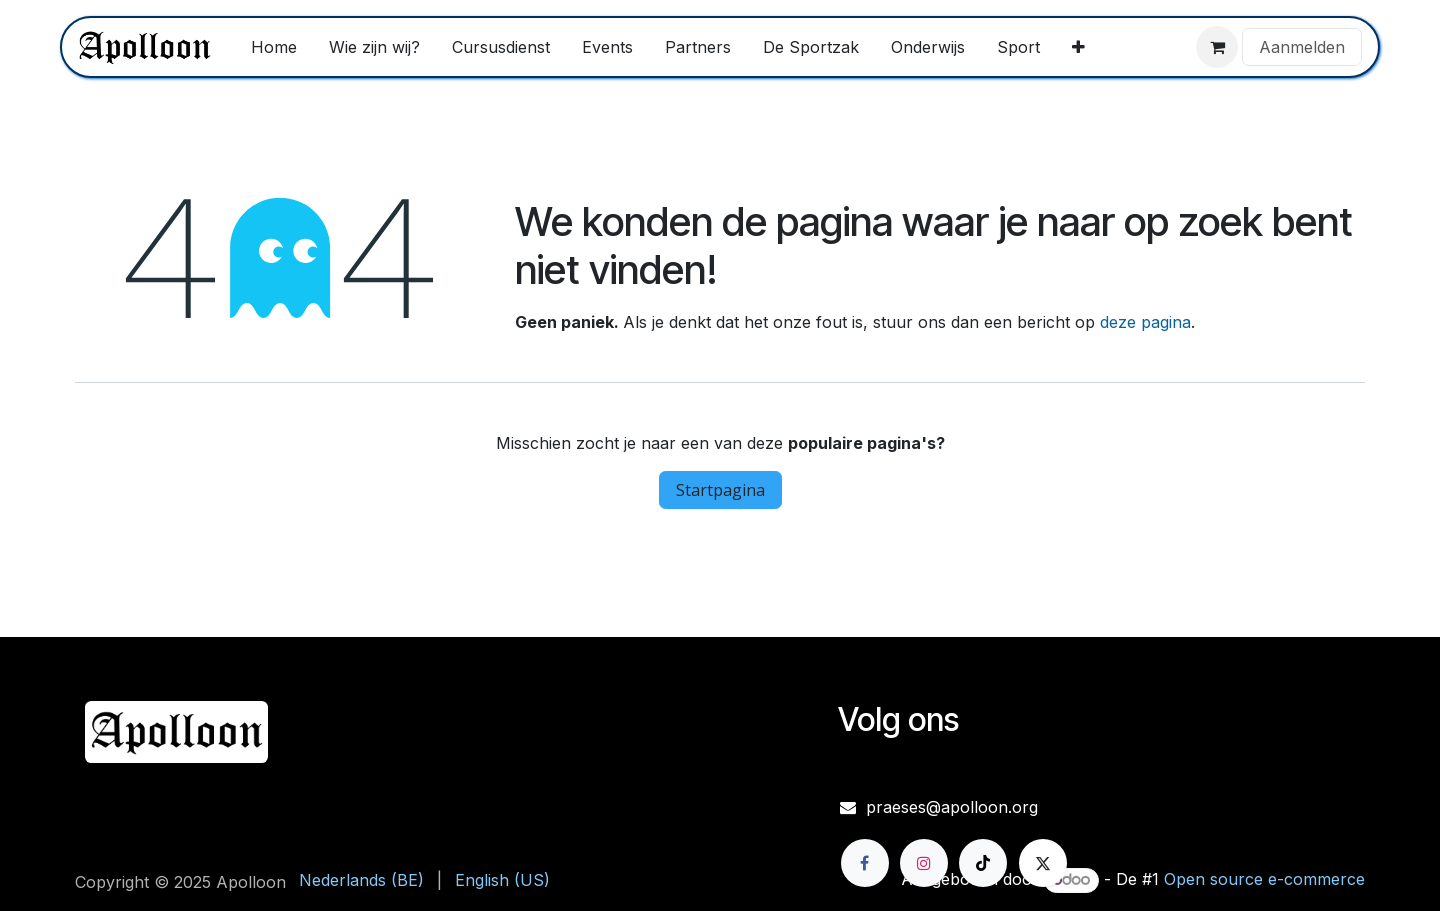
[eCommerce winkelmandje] (1217, 47)
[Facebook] (865, 863)
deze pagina (1145, 322)
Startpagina (720, 490)
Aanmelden (1302, 47)
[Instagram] (924, 863)
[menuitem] (274, 47)
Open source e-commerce (1264, 879)
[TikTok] (983, 863)
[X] (1043, 863)
